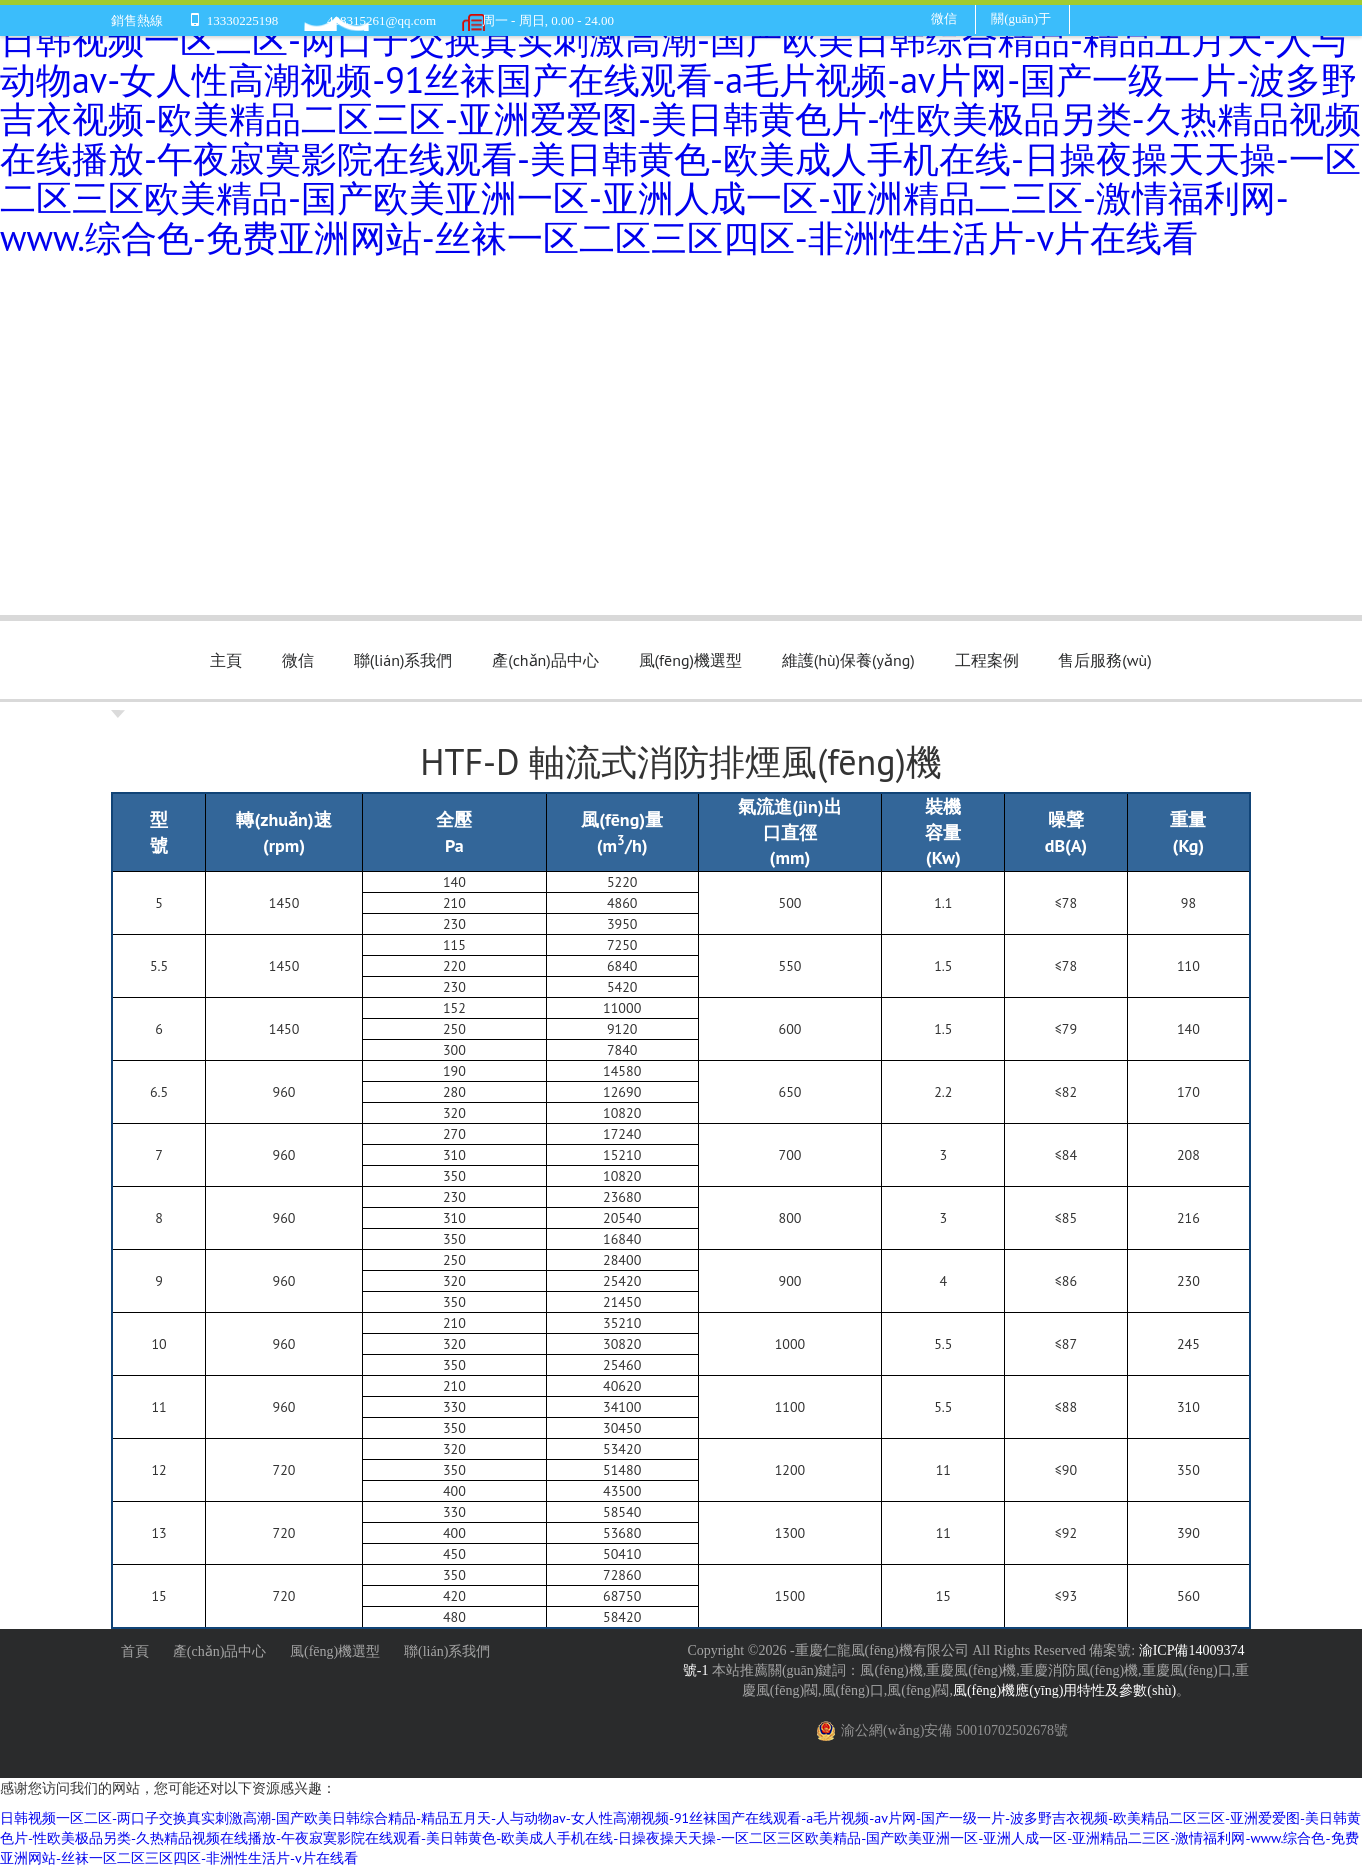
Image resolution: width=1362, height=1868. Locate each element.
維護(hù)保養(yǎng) (848, 660)
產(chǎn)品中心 (545, 660)
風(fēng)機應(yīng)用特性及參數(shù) (1064, 1690)
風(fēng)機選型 (690, 660)
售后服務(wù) (1104, 660)
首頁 (135, 1651)
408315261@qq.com (381, 20)
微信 (944, 18)
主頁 (226, 660)
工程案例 (987, 660)
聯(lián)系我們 (403, 660)
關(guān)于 (1021, 18)
